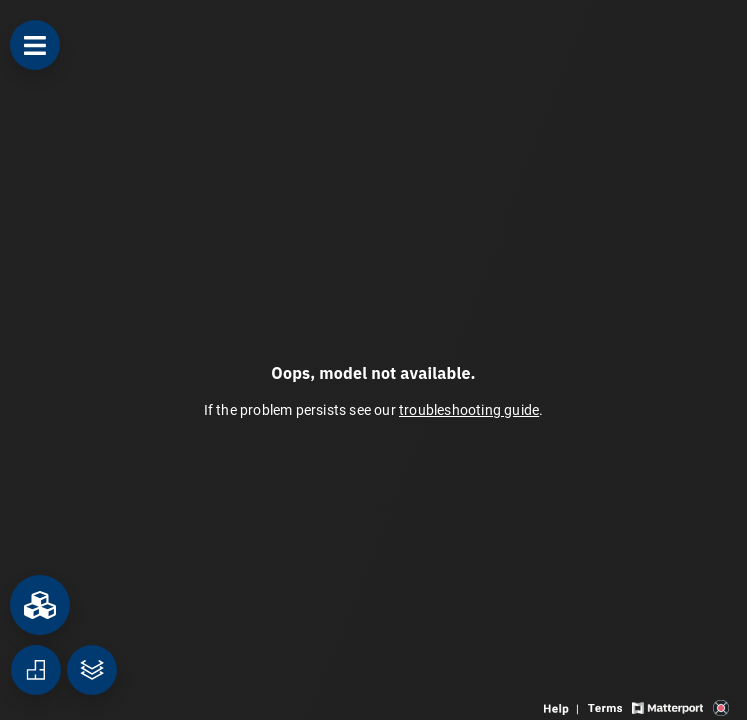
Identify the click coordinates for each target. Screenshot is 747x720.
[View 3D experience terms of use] (607, 706)
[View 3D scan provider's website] (721, 706)
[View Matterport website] (667, 706)
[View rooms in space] (40, 605)
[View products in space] (35, 45)
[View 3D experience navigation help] (563, 706)
